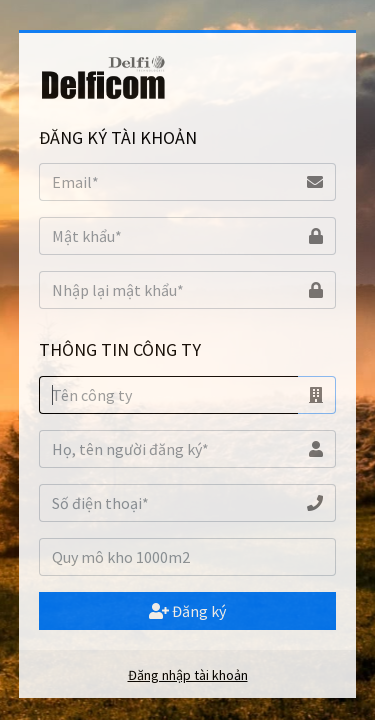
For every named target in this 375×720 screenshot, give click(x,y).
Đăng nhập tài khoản (188, 675)
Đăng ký (187, 611)
